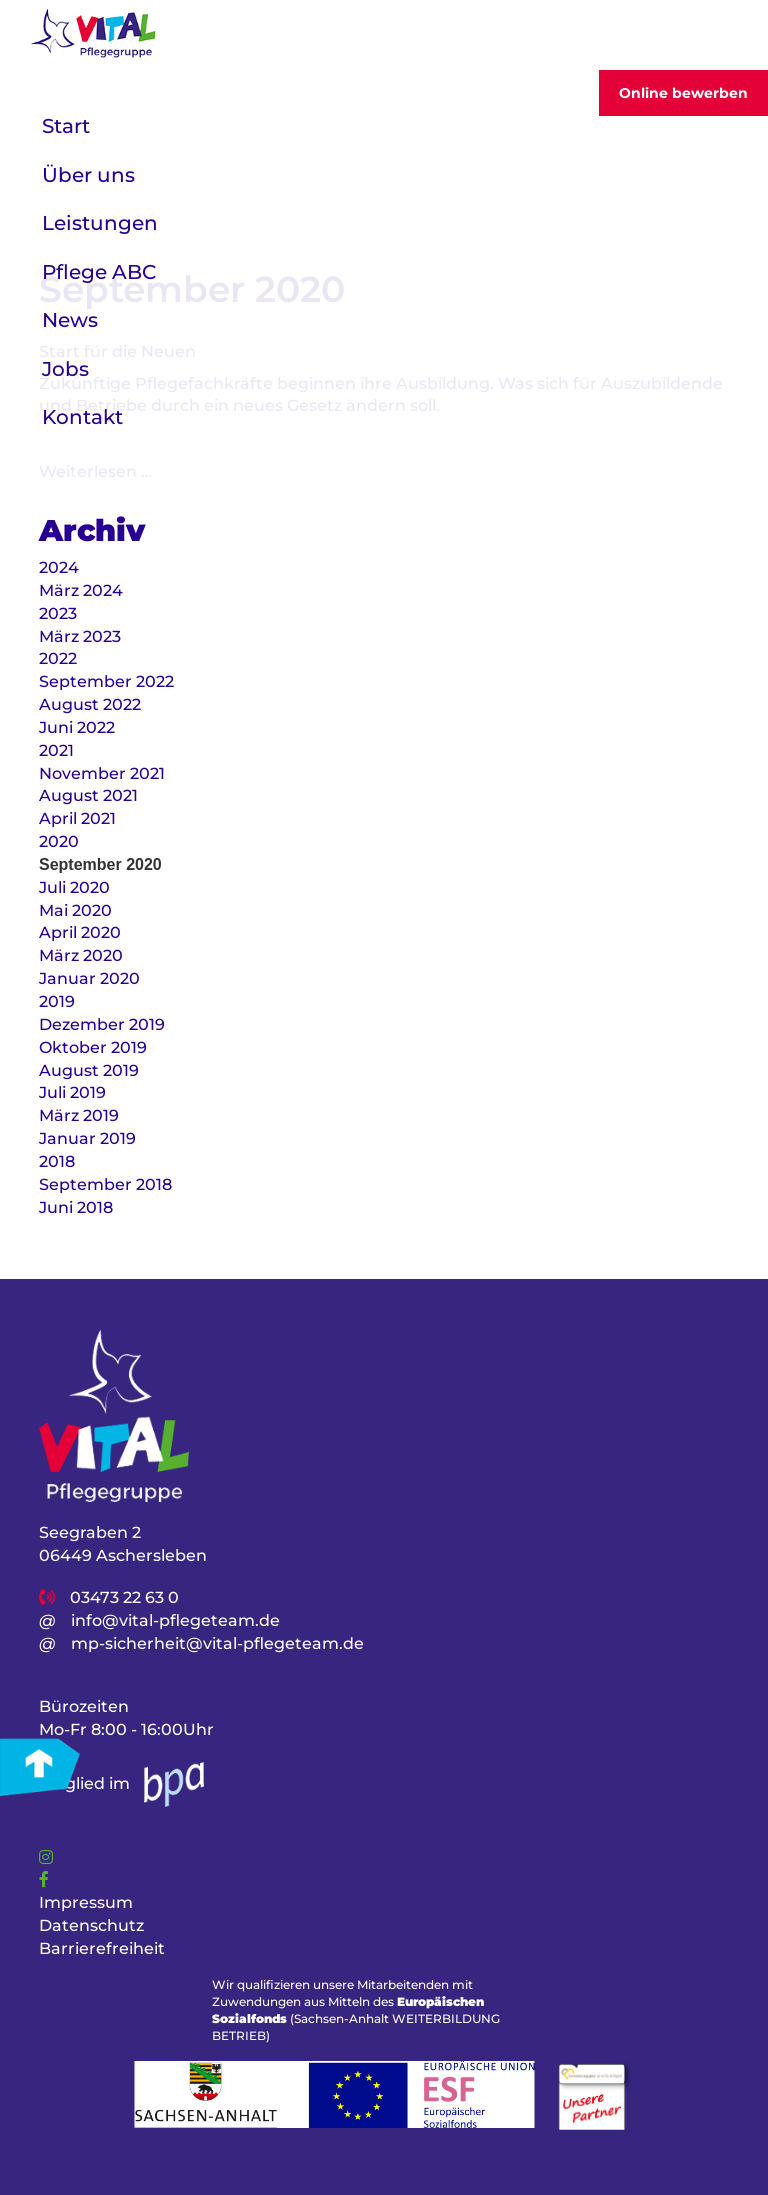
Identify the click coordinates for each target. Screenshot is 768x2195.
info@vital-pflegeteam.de (175, 1620)
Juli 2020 (74, 887)
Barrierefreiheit (102, 1948)
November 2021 (102, 773)
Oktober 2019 (93, 1047)
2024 (59, 567)
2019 (57, 1001)
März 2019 (79, 1115)
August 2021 (88, 795)
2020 (59, 841)
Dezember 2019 (102, 1024)
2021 (56, 750)
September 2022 (106, 681)
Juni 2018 (76, 1207)
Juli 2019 (72, 1092)
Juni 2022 (77, 727)
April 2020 (80, 932)
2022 (58, 658)
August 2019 (89, 1070)
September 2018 (105, 1184)
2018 (57, 1161)
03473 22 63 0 (124, 1597)
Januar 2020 (89, 978)
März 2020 (81, 955)
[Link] (46, 1857)
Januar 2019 (87, 1138)
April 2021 (77, 818)
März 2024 (81, 590)
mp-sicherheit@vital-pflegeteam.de (217, 1643)
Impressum (86, 1902)
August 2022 (90, 704)
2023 (58, 613)
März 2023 (80, 636)
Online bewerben (683, 93)
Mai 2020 (75, 910)
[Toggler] (722, 36)
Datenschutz (91, 1925)
